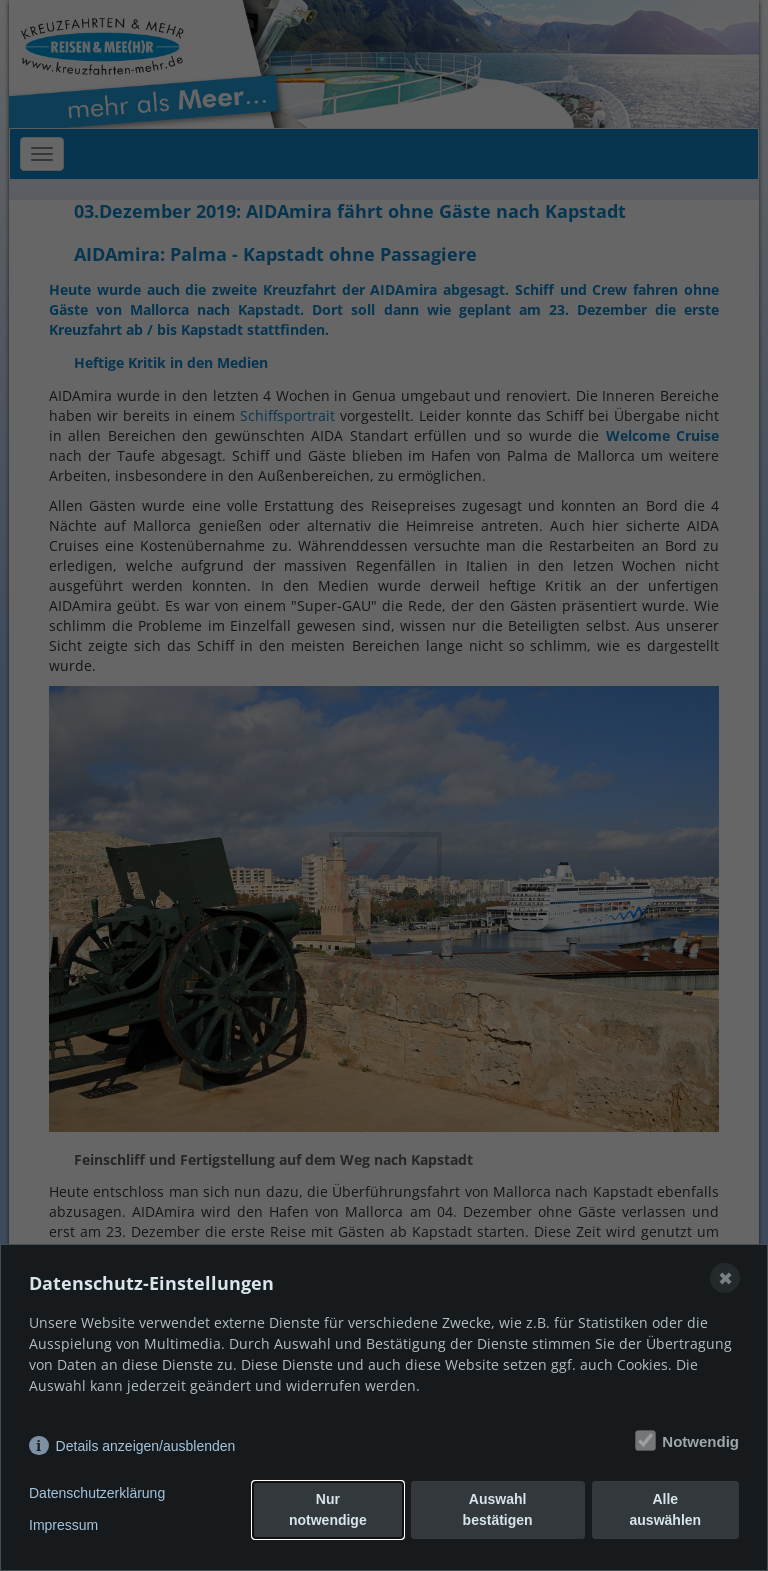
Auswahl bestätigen (498, 1509)
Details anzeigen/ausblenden (146, 1446)
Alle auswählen (666, 1509)
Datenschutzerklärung (97, 1493)
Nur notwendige (328, 1509)
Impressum (63, 1525)
